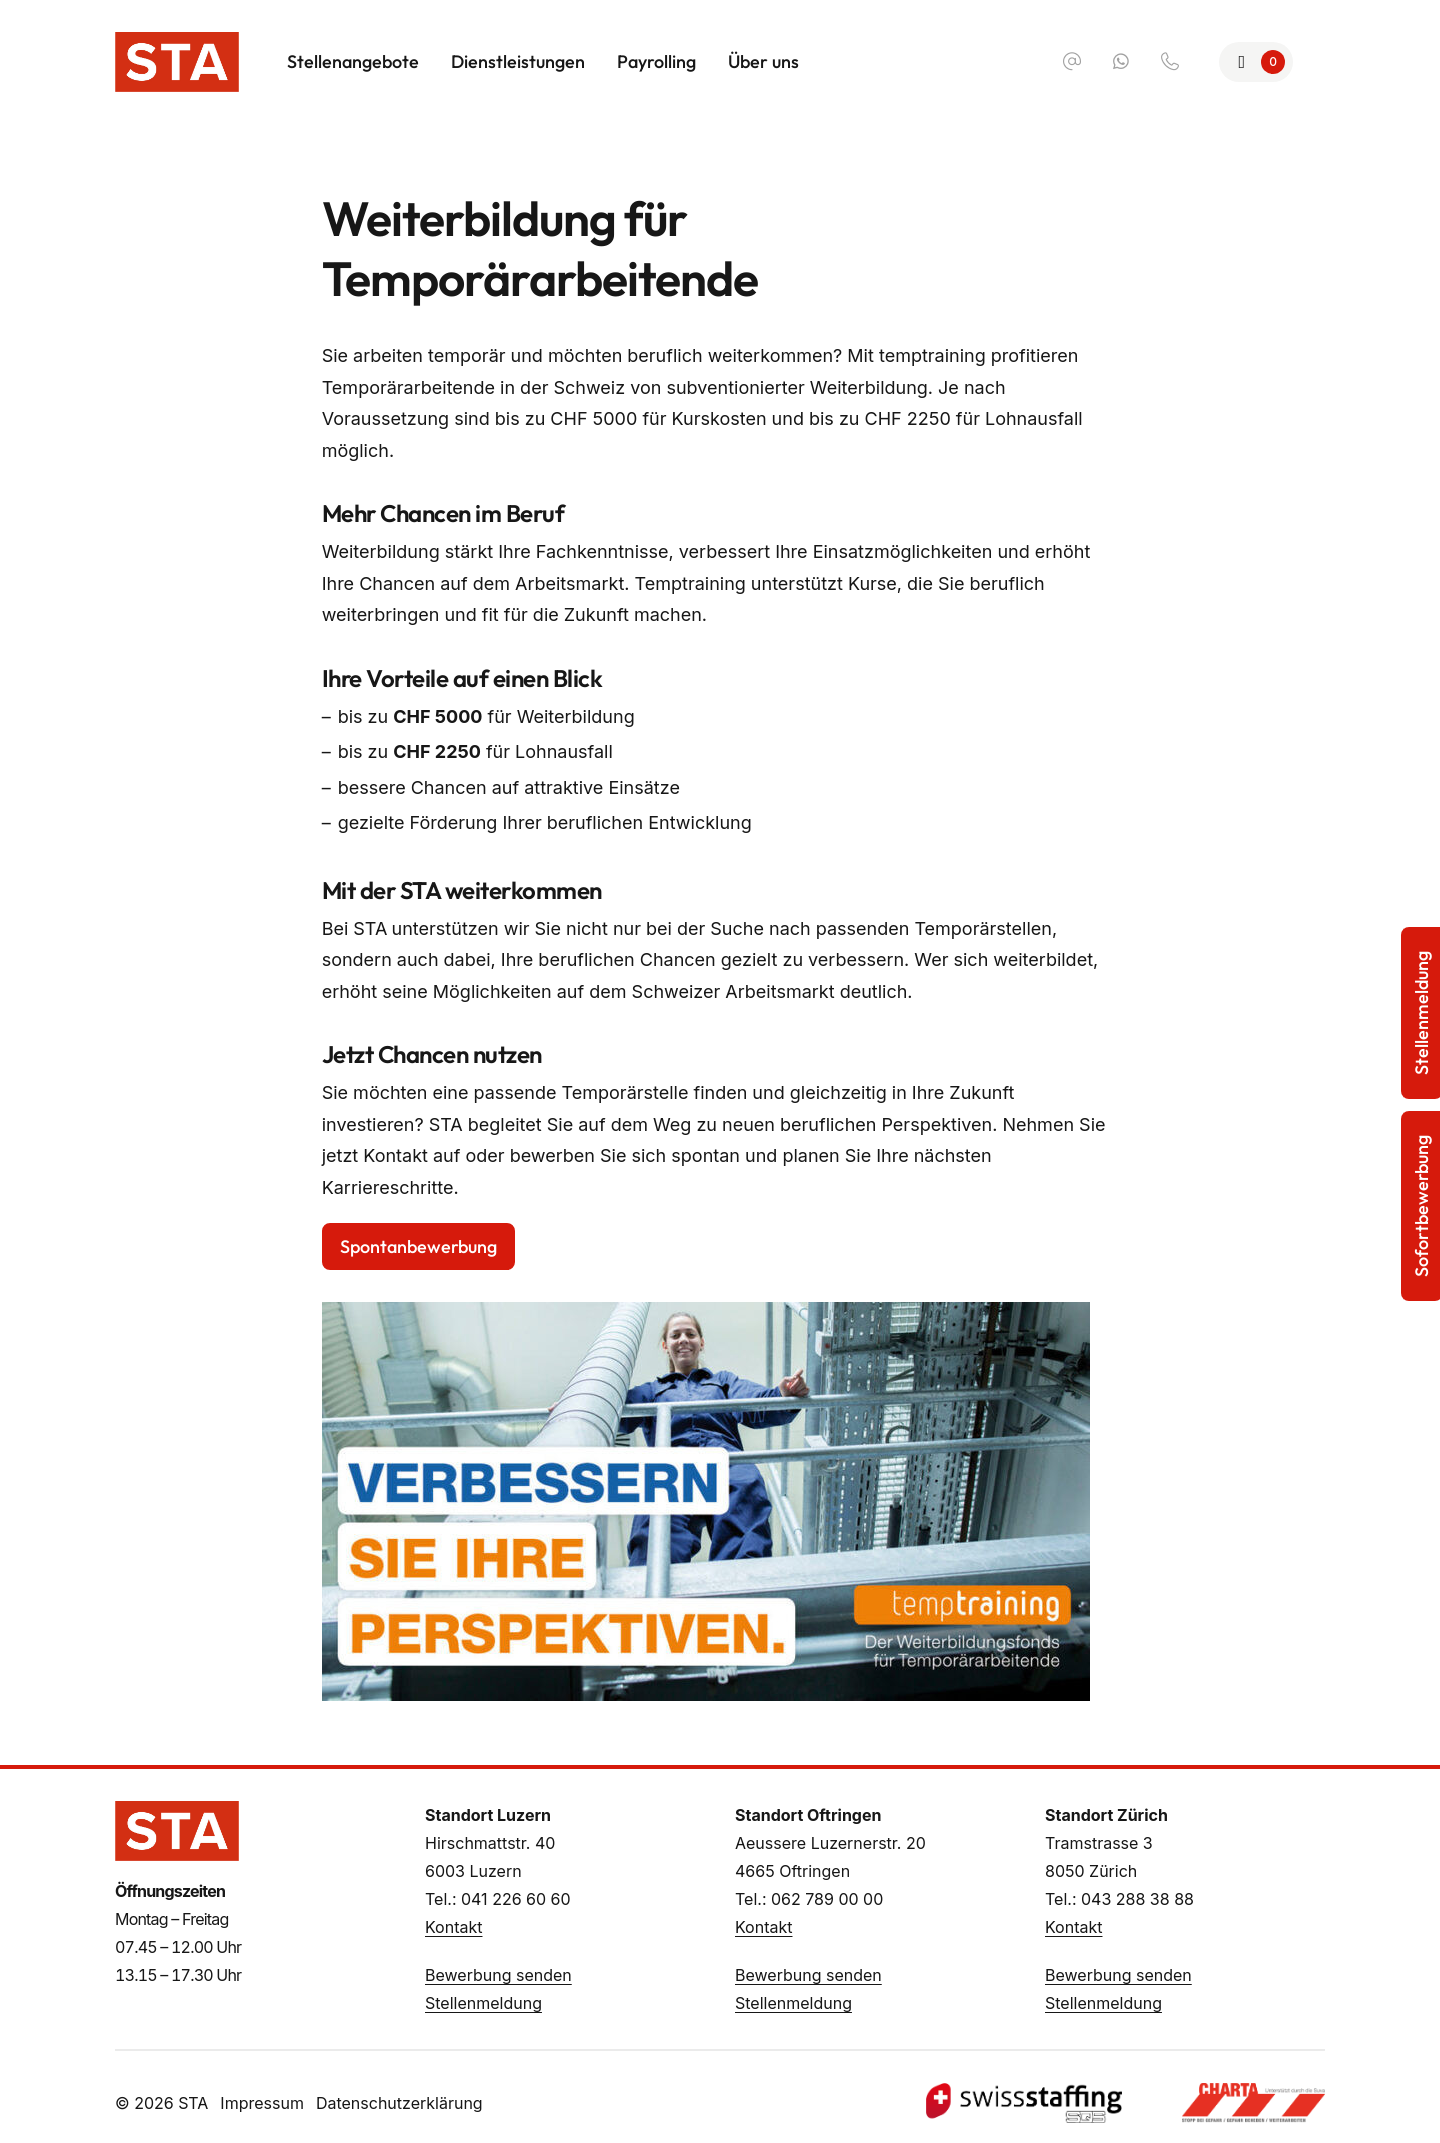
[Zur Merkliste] (1256, 62)
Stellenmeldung (483, 2003)
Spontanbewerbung (418, 1246)
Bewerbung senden (498, 1975)
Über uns (763, 61)
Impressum (262, 2103)
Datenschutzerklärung (399, 2103)
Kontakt (453, 1927)
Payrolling (656, 61)
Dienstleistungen (518, 61)
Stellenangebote (353, 61)
